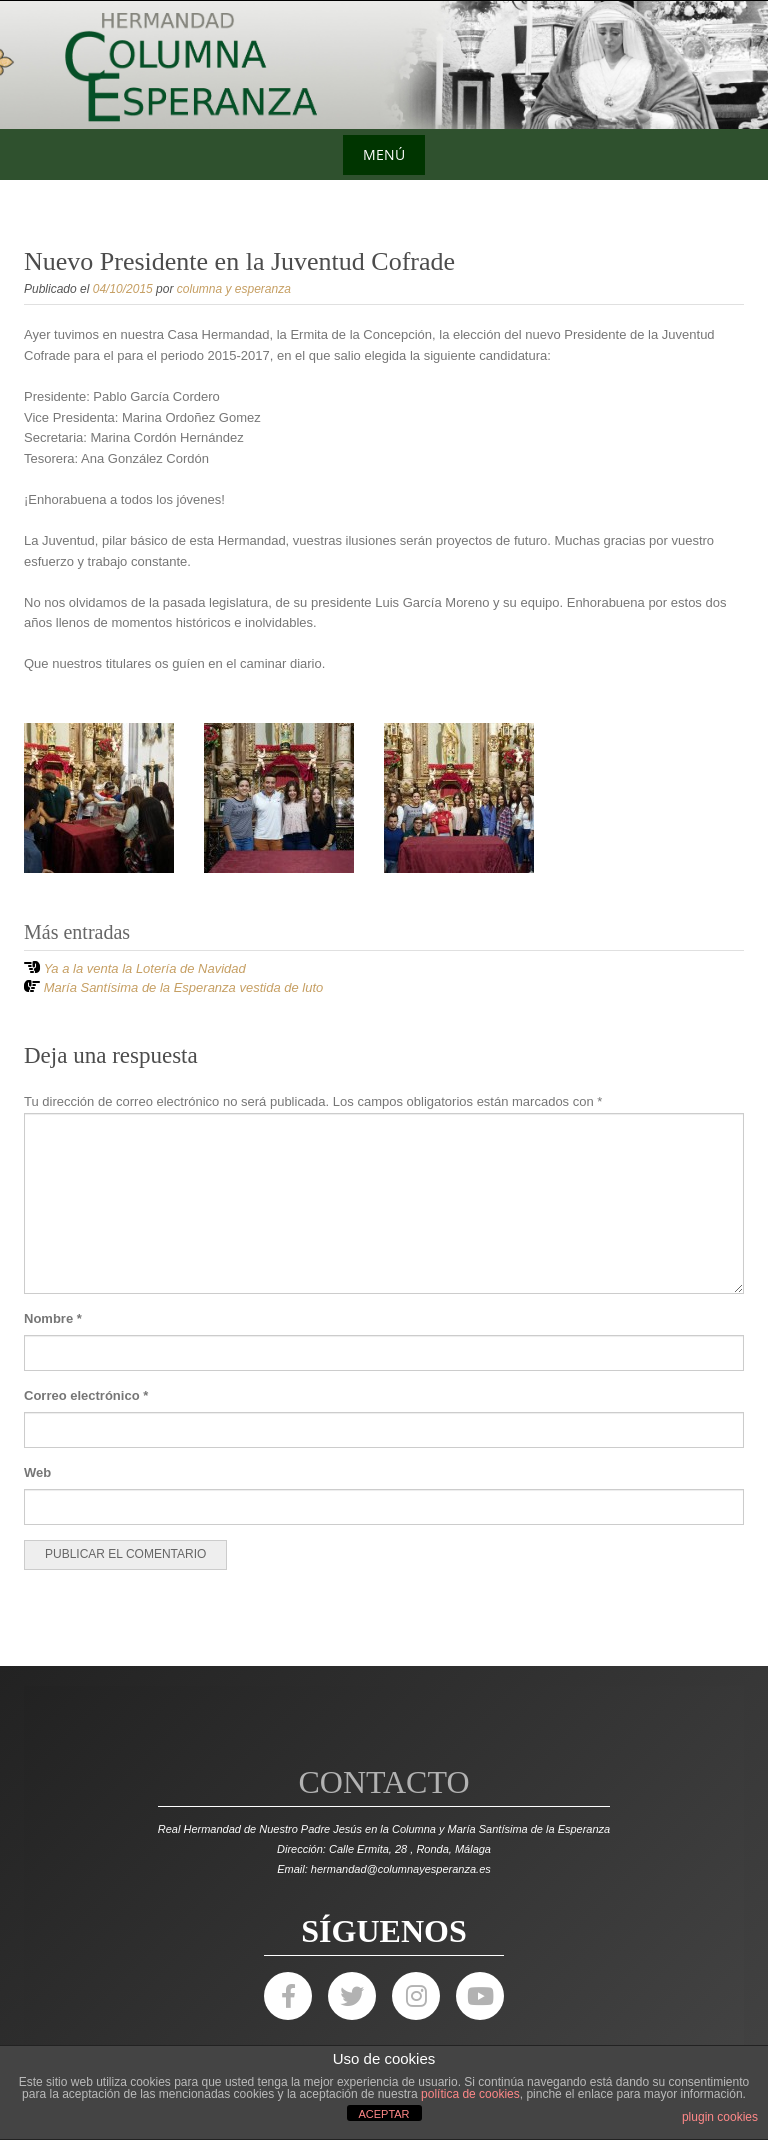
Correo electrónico (86, 1395)
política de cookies (470, 2094)
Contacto (383, 1782)
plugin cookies (720, 2117)
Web (37, 1472)
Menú (384, 154)
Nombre (53, 1318)
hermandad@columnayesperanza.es (401, 1869)
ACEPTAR (383, 2114)
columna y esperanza (234, 289)
